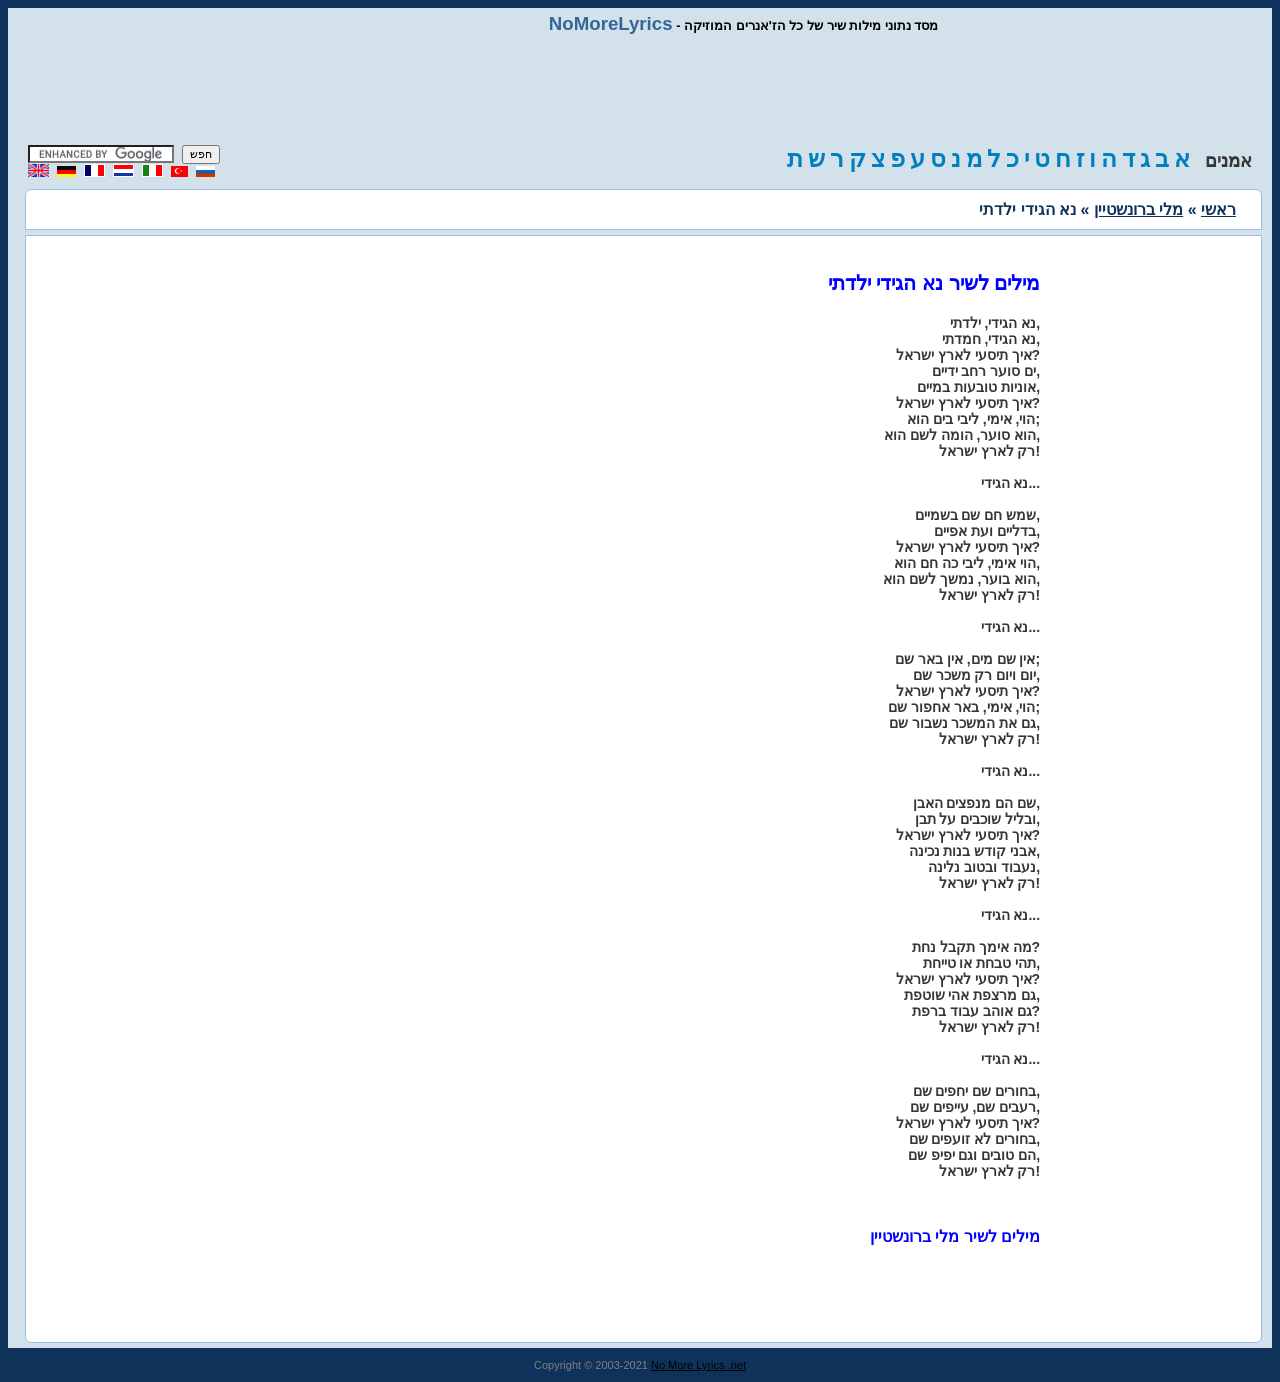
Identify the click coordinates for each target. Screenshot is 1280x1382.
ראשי (1218, 209)
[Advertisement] (640, 90)
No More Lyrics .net (698, 1365)
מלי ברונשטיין (1138, 209)
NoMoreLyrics (611, 23)
